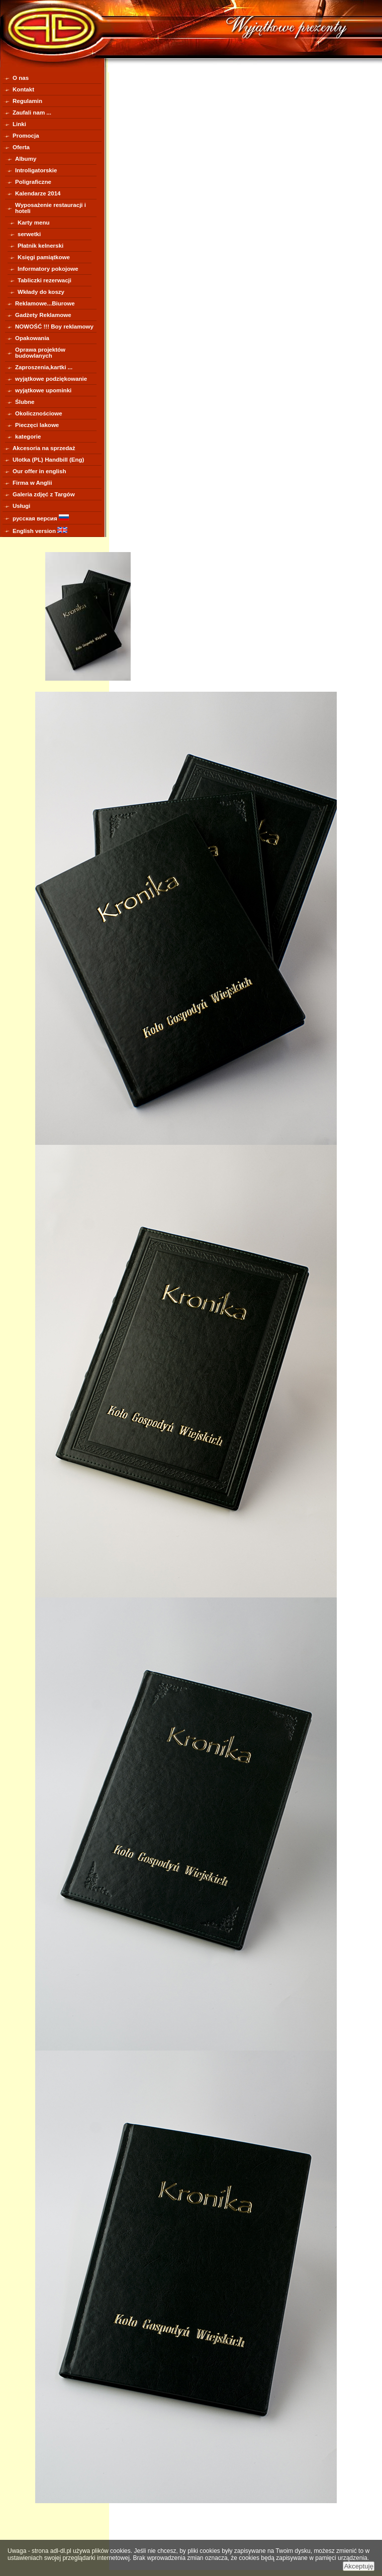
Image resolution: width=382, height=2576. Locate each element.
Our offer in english (39, 471)
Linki (19, 124)
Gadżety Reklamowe (43, 315)
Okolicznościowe (38, 413)
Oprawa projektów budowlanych (40, 353)
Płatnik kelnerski (40, 246)
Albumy (25, 159)
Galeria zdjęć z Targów (44, 494)
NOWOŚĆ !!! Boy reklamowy (54, 327)
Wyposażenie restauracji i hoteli (50, 208)
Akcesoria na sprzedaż (44, 448)
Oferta (21, 147)
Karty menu (34, 223)
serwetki (29, 234)
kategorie (28, 437)
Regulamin (27, 101)
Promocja (26, 136)
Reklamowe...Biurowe (45, 303)
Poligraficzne (33, 182)
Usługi (21, 506)
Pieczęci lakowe (37, 425)
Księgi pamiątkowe (44, 257)
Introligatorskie (36, 170)
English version (40, 530)
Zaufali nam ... (32, 113)
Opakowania (32, 338)
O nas (21, 78)
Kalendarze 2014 (38, 193)
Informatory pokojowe (48, 269)
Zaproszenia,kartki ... (43, 367)
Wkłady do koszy (41, 292)
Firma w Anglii (32, 483)
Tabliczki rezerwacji (44, 280)
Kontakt (23, 89)
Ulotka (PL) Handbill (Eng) (48, 460)
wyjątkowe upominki (43, 390)
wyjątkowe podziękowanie (51, 379)
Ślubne (25, 402)
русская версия (41, 517)
